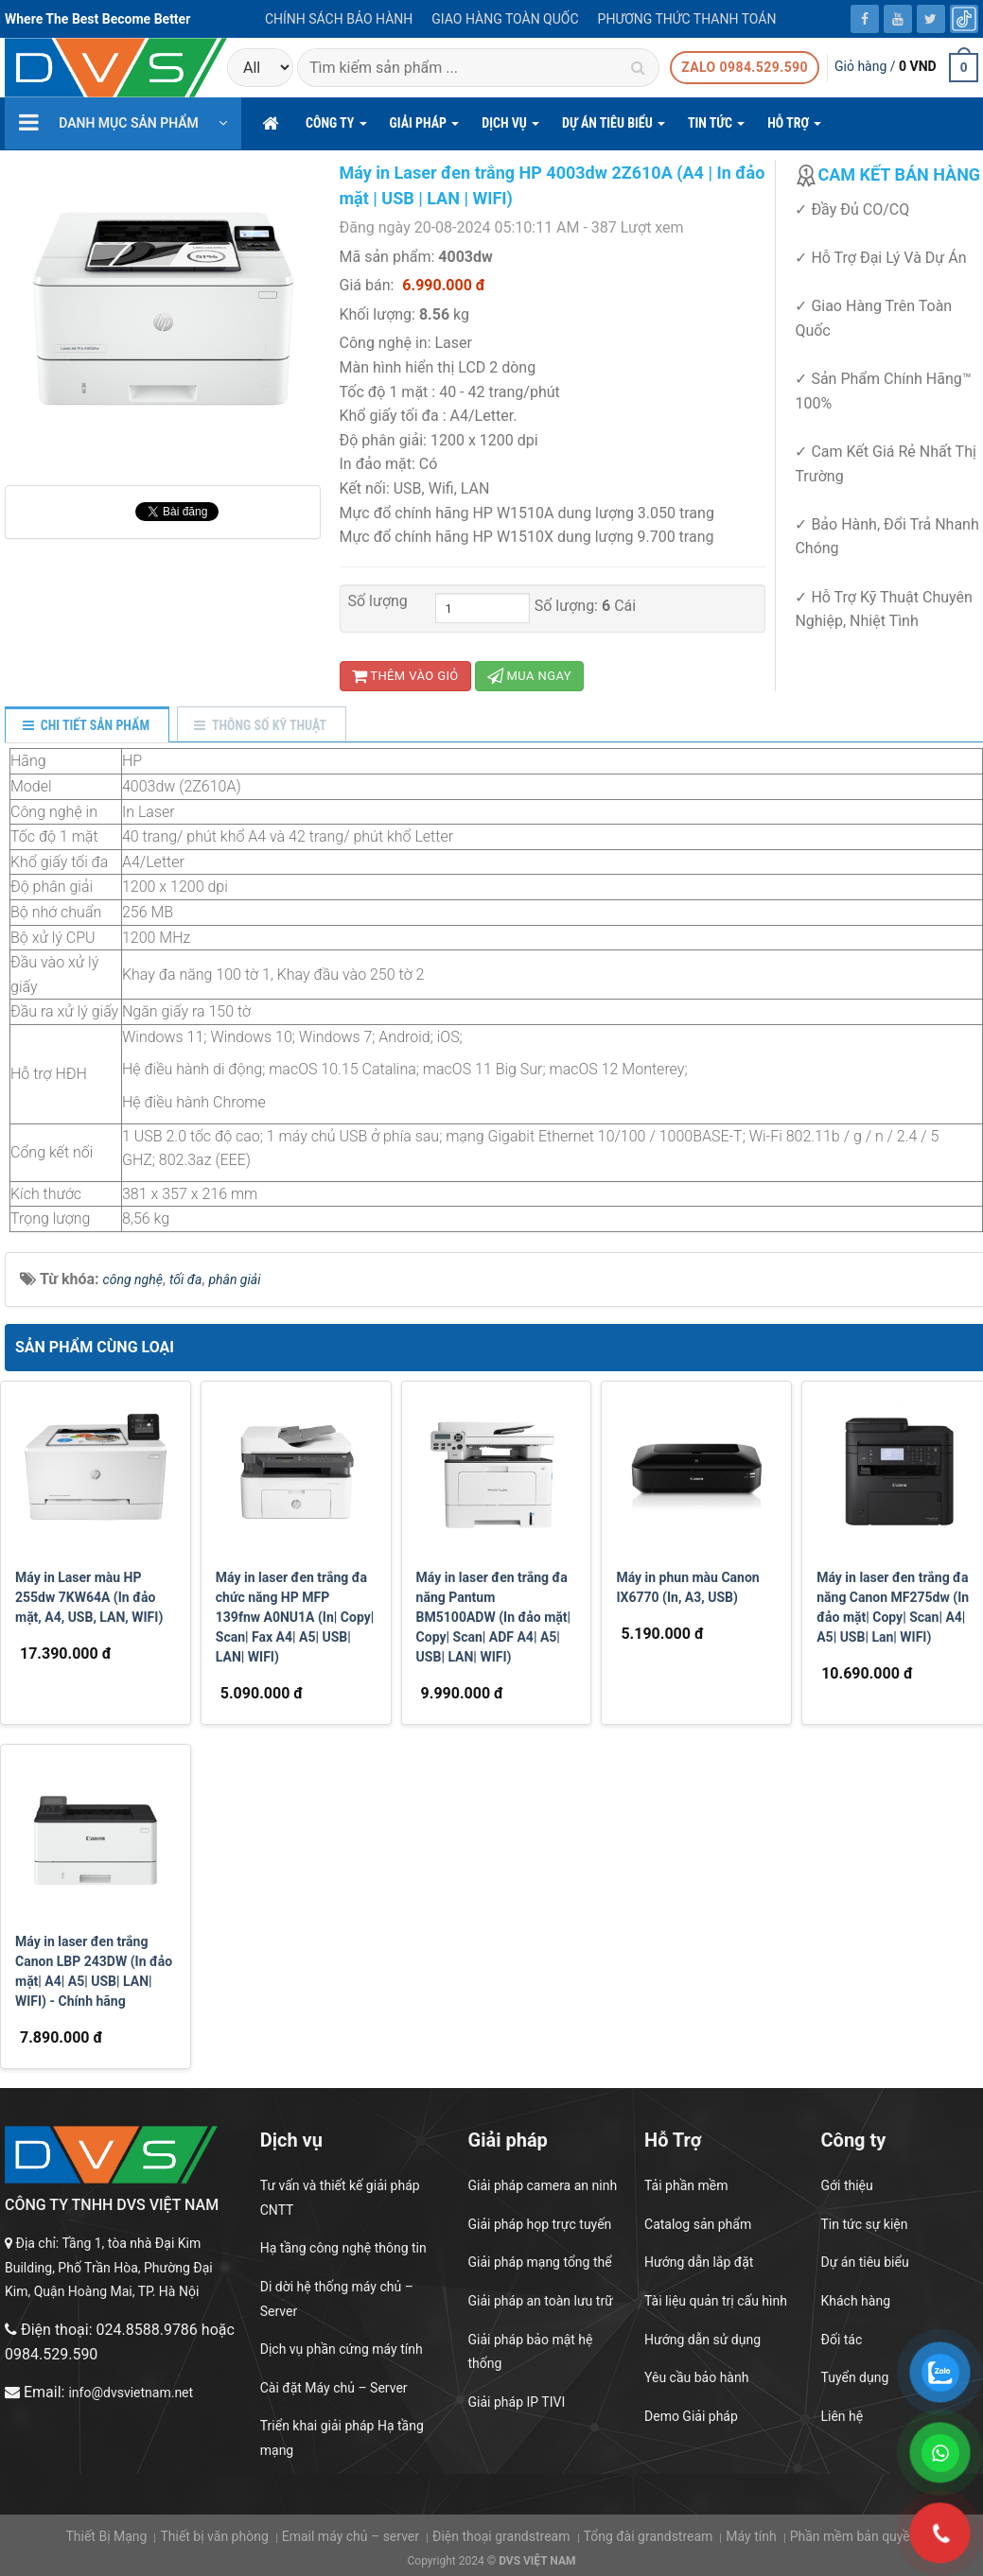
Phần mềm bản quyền (854, 2536)
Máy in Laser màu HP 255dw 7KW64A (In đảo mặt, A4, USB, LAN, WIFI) (89, 1597)
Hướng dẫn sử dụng (702, 2339)
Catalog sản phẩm (697, 2224)
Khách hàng (856, 2300)
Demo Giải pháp (691, 2416)
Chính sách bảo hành (339, 18)
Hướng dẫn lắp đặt (698, 2262)
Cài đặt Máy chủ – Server (334, 2387)
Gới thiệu (847, 2185)
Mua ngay (529, 676)
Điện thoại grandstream (501, 2536)
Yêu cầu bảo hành (696, 2377)
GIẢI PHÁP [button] (425, 128)
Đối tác (842, 2339)
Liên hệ (842, 2416)
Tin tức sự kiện (864, 2224)
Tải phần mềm (686, 2185)
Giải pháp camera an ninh (543, 2185)
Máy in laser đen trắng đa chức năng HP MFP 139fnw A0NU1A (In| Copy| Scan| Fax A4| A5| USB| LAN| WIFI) (295, 1617)
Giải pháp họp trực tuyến (540, 2224)
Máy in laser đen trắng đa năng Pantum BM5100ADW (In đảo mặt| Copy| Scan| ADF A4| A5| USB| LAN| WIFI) (493, 1617)
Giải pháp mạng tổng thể (540, 2262)
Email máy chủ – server (350, 2536)
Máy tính (751, 2536)
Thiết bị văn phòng (214, 2536)
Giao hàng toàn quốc (504, 18)
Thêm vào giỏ (405, 676)
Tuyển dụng (855, 2377)
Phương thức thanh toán (687, 18)
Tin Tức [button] (716, 128)
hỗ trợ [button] (794, 128)
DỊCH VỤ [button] (510, 128)
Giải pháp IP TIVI (517, 2402)
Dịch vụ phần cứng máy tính (341, 2349)
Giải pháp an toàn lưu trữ (540, 2300)
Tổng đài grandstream (647, 2536)
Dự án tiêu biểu (865, 2262)
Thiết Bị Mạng (106, 2536)
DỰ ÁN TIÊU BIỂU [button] (613, 128)
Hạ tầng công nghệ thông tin (343, 2247)
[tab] (86, 725)
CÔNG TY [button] (336, 128)
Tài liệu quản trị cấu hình (715, 2300)
